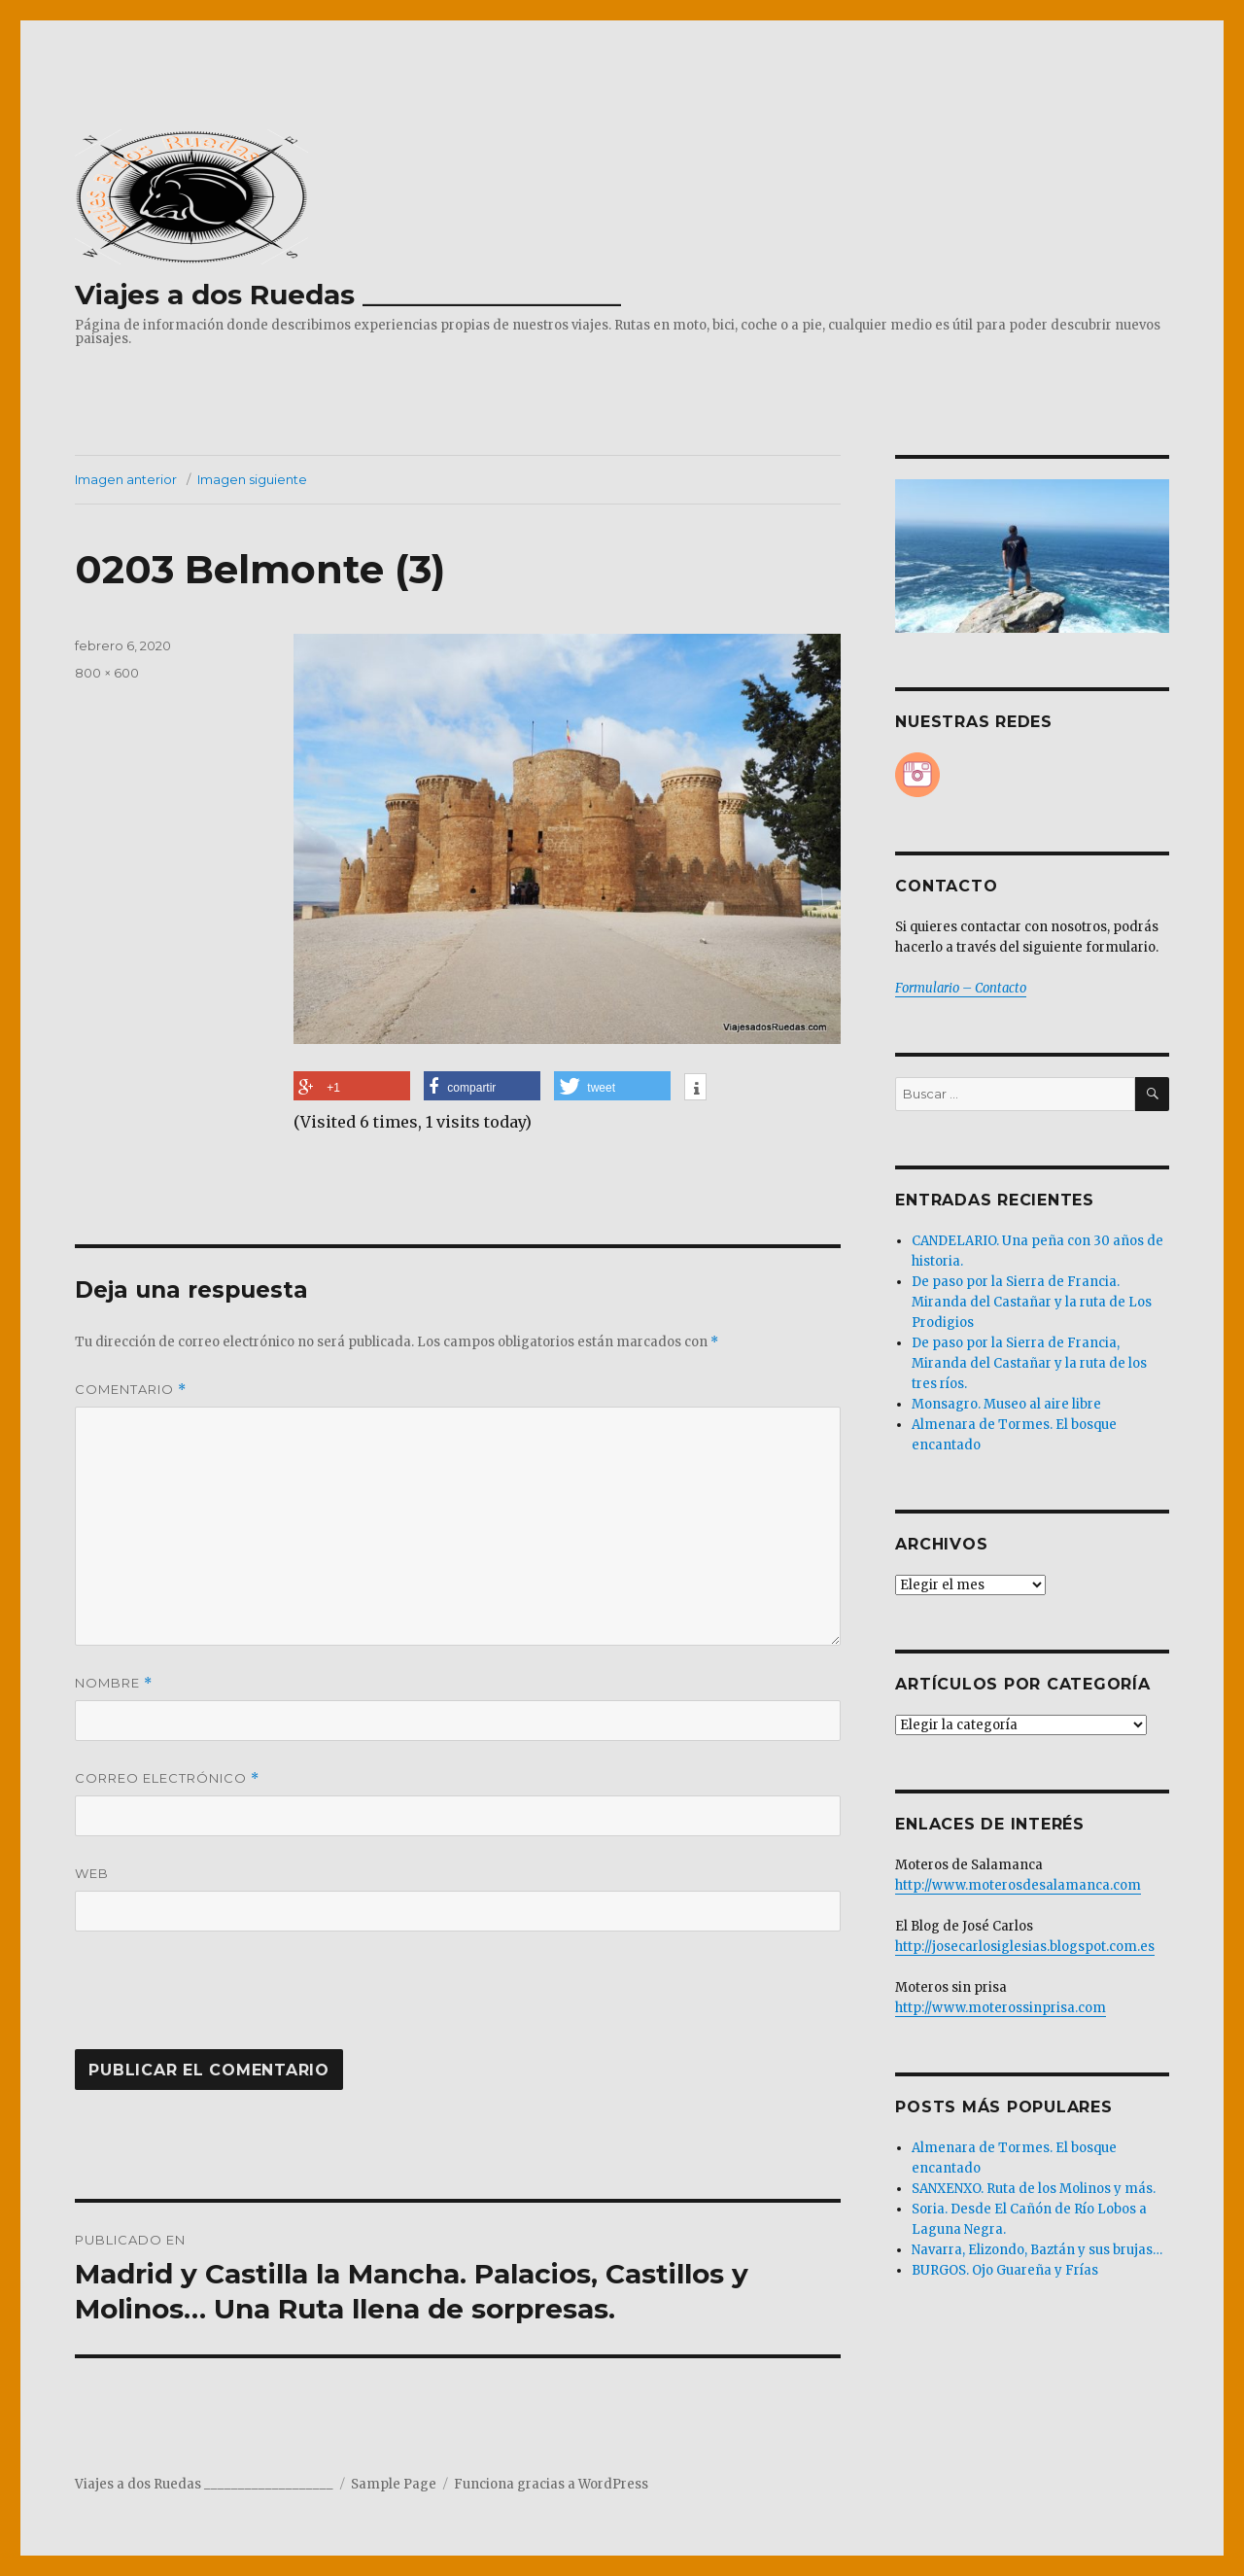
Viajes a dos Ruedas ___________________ (348, 294)
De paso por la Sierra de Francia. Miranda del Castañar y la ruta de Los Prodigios (1032, 1302)
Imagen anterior (126, 479)
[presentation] (207, 2001)
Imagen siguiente (252, 479)
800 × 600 (107, 672)
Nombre (114, 1683)
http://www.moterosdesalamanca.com (1018, 1885)
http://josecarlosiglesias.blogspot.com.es (1025, 1946)
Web (92, 1873)
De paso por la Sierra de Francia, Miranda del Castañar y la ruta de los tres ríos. (1029, 1363)
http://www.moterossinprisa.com (1000, 2008)
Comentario (131, 1389)
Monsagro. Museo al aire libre (1006, 1404)
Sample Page (393, 2484)
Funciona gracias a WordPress (551, 2484)
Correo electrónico (167, 1778)
